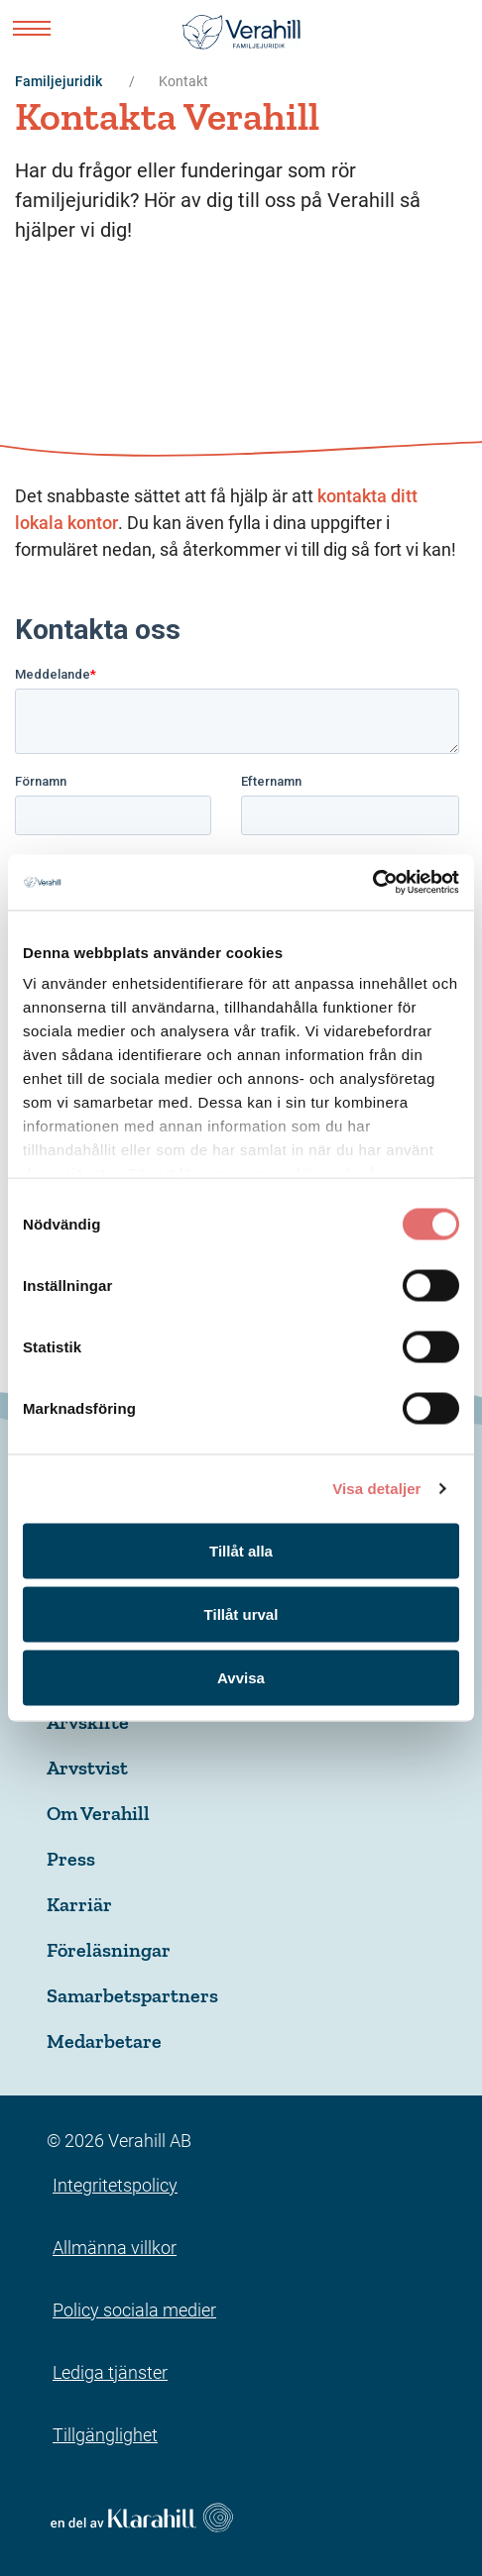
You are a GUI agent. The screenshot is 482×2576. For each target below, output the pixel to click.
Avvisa (241, 1676)
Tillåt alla (241, 1550)
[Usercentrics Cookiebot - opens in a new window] (372, 883)
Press (71, 1859)
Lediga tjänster (110, 2372)
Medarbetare (104, 2041)
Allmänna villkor (115, 2247)
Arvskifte (88, 1722)
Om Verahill (98, 1813)
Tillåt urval (241, 1613)
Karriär (79, 1904)
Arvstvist (87, 1767)
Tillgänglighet (105, 2434)
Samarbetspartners (132, 1995)
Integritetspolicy (115, 2185)
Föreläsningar (109, 1950)
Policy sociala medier (134, 2310)
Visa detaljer (376, 1488)
